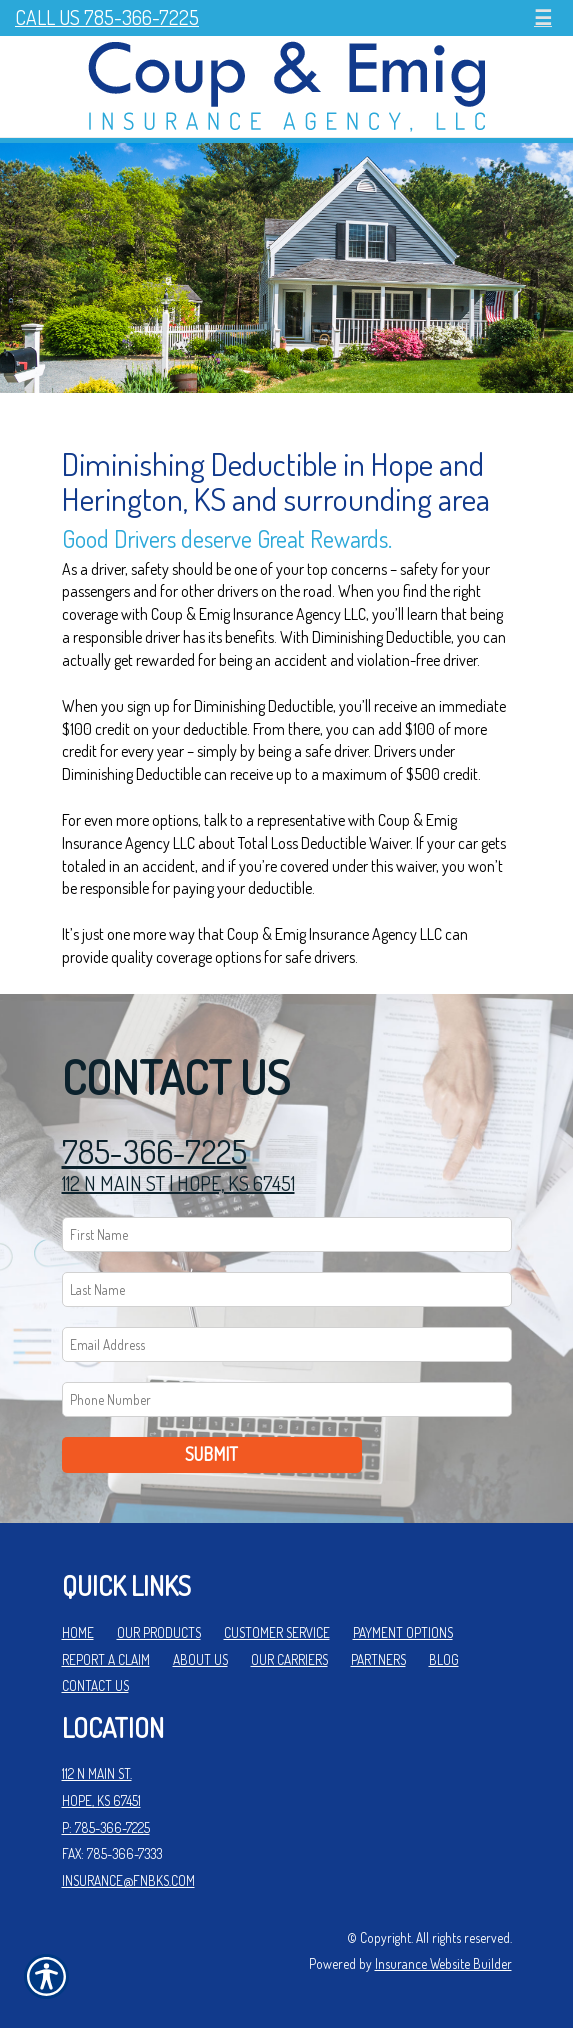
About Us (200, 1659)
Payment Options (403, 1632)
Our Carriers (289, 1659)
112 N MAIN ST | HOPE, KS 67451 (178, 1183)
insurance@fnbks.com (128, 1880)
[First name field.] (287, 1234)
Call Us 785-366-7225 (107, 17)
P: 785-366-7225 (106, 1827)
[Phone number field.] (287, 1399)
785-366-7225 (154, 1151)
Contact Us (95, 1685)
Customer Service (277, 1632)
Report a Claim (106, 1659)
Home (78, 1632)
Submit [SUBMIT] (211, 1454)
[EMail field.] (287, 1344)
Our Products (159, 1632)
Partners (378, 1659)
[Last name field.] (287, 1289)
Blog (444, 1659)
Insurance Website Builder (443, 1963)
